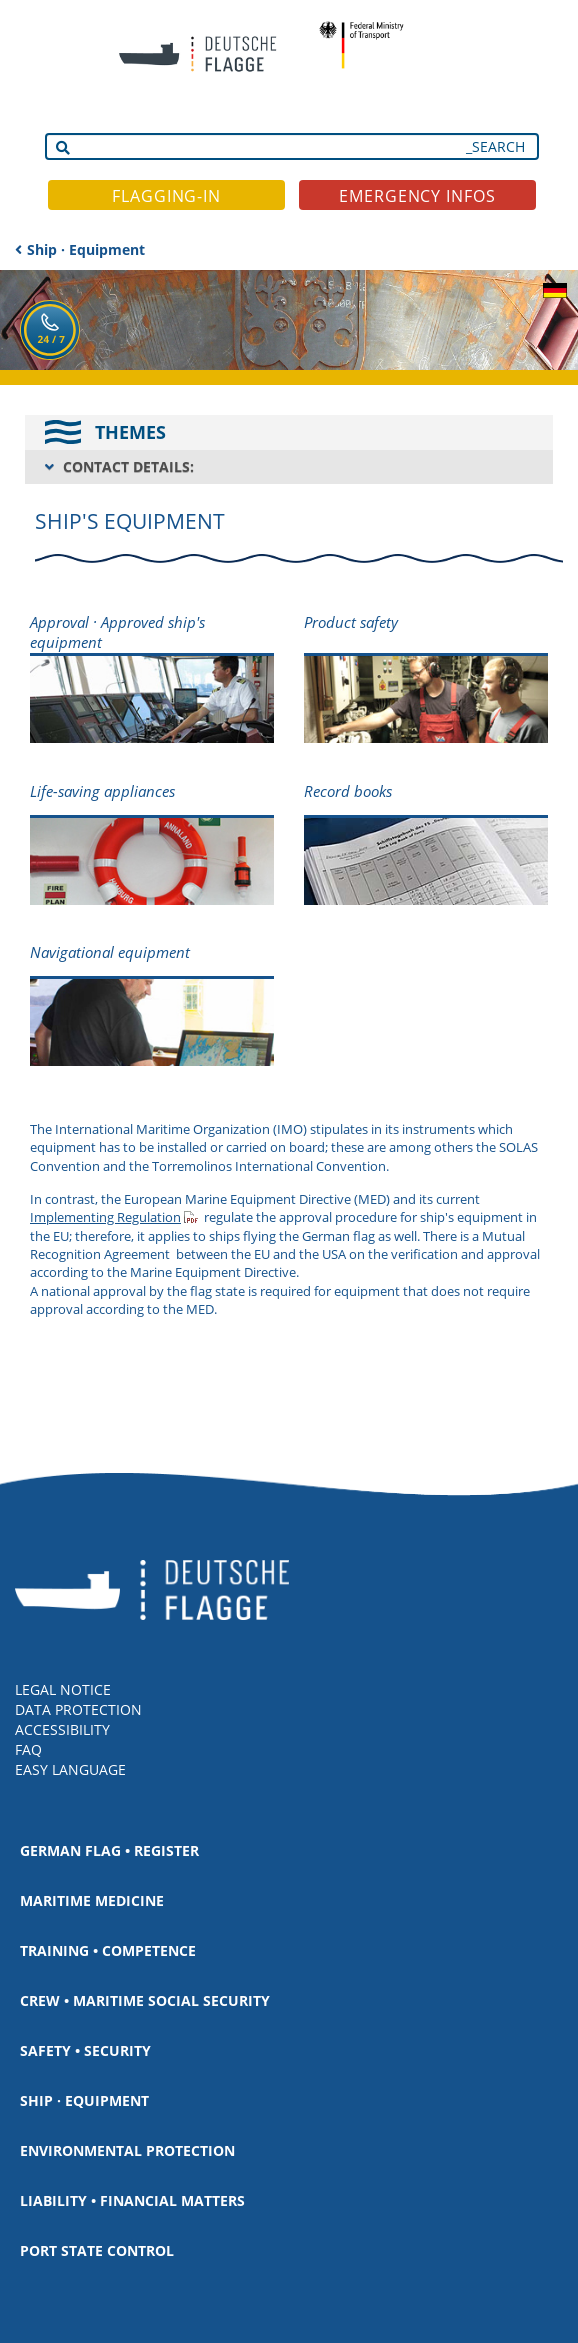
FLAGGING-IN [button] (166, 196)
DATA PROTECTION (78, 1709)
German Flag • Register (109, 1850)
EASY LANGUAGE (70, 1769)
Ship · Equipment (86, 249)
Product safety (351, 622)
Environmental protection (127, 2150)
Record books (348, 791)
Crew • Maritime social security (145, 2000)
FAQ (28, 1749)
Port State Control (97, 2250)
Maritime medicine (92, 1900)
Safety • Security (85, 2050)
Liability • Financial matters (132, 2200)
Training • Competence (108, 1950)
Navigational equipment (110, 952)
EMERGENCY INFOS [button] (417, 196)
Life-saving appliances (102, 791)
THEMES (130, 432)
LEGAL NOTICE (63, 1689)
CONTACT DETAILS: (128, 466)
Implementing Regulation (105, 1217)
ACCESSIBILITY (62, 1729)
